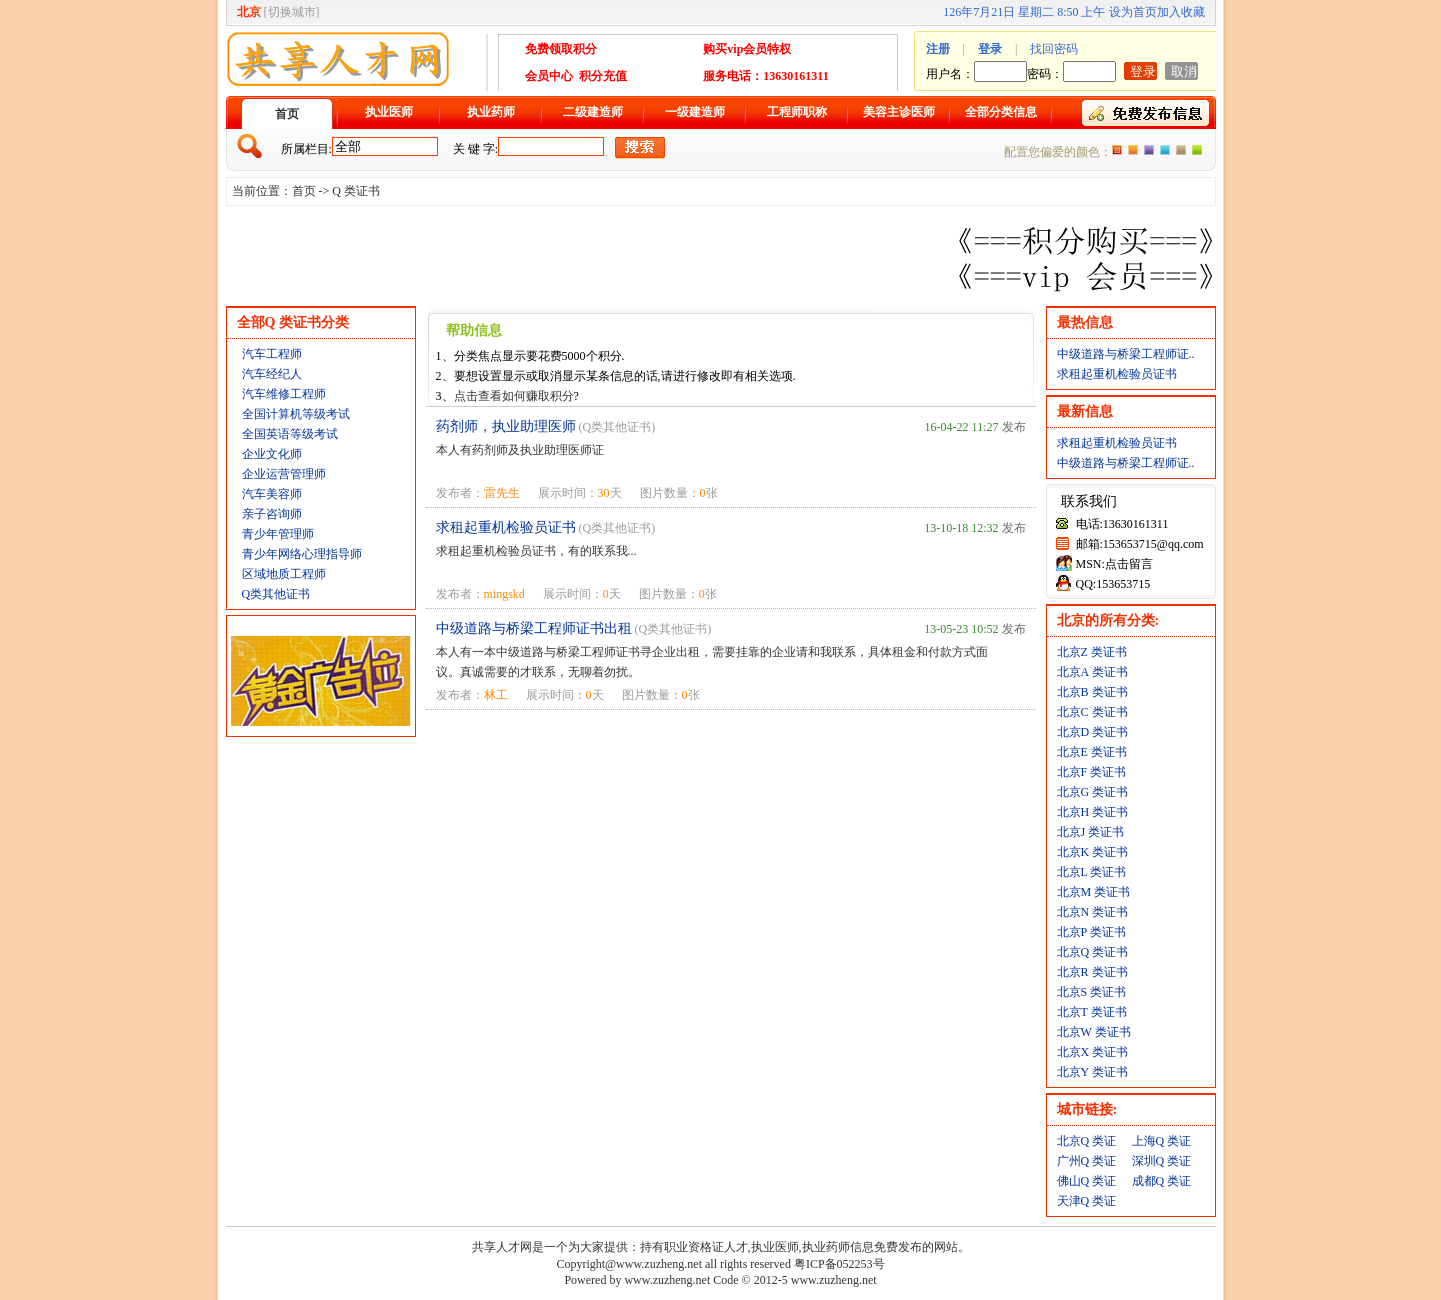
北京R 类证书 (1092, 972)
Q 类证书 (356, 191)
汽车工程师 (272, 354)
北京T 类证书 (1092, 1012)
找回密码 (1054, 49)
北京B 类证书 (1092, 692)
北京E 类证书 (1092, 752)
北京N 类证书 (1093, 912)
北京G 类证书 (1093, 792)
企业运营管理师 (284, 474)
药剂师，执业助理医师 (506, 426)
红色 (1133, 150)
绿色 (1197, 150)
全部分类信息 (1001, 112)
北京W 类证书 (1094, 1032)
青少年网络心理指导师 (302, 554)
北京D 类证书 (1093, 732)
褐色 (1181, 150)
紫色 (1149, 150)
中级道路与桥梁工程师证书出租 (534, 628)
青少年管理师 (278, 534)
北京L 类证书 (1092, 872)
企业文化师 (272, 454)
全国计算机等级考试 (296, 414)
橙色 (1117, 150)
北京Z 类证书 (1092, 652)
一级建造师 (695, 112)
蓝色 (1165, 150)
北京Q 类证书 (1093, 952)
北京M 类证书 (1094, 892)
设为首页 (1133, 12)
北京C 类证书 (1092, 712)
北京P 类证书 (1091, 932)
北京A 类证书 (1092, 672)
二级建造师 (593, 112)
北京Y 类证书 (1092, 1072)
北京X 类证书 (1093, 1052)
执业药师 (491, 112)
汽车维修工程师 (284, 394)
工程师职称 (797, 112)
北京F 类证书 (1092, 772)
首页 (287, 114)
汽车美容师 (272, 494)
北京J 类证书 (1091, 832)
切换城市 (292, 12)
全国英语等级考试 (290, 434)
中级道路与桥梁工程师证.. (1126, 354)
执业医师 (389, 112)
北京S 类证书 (1092, 992)
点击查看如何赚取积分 (514, 396)
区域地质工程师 (284, 574)
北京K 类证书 (1093, 852)
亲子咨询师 (272, 514)
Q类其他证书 (276, 594)
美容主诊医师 (899, 112)
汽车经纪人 (272, 374)
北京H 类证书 (1093, 812)
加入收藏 (1181, 12)
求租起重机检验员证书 (506, 527)
